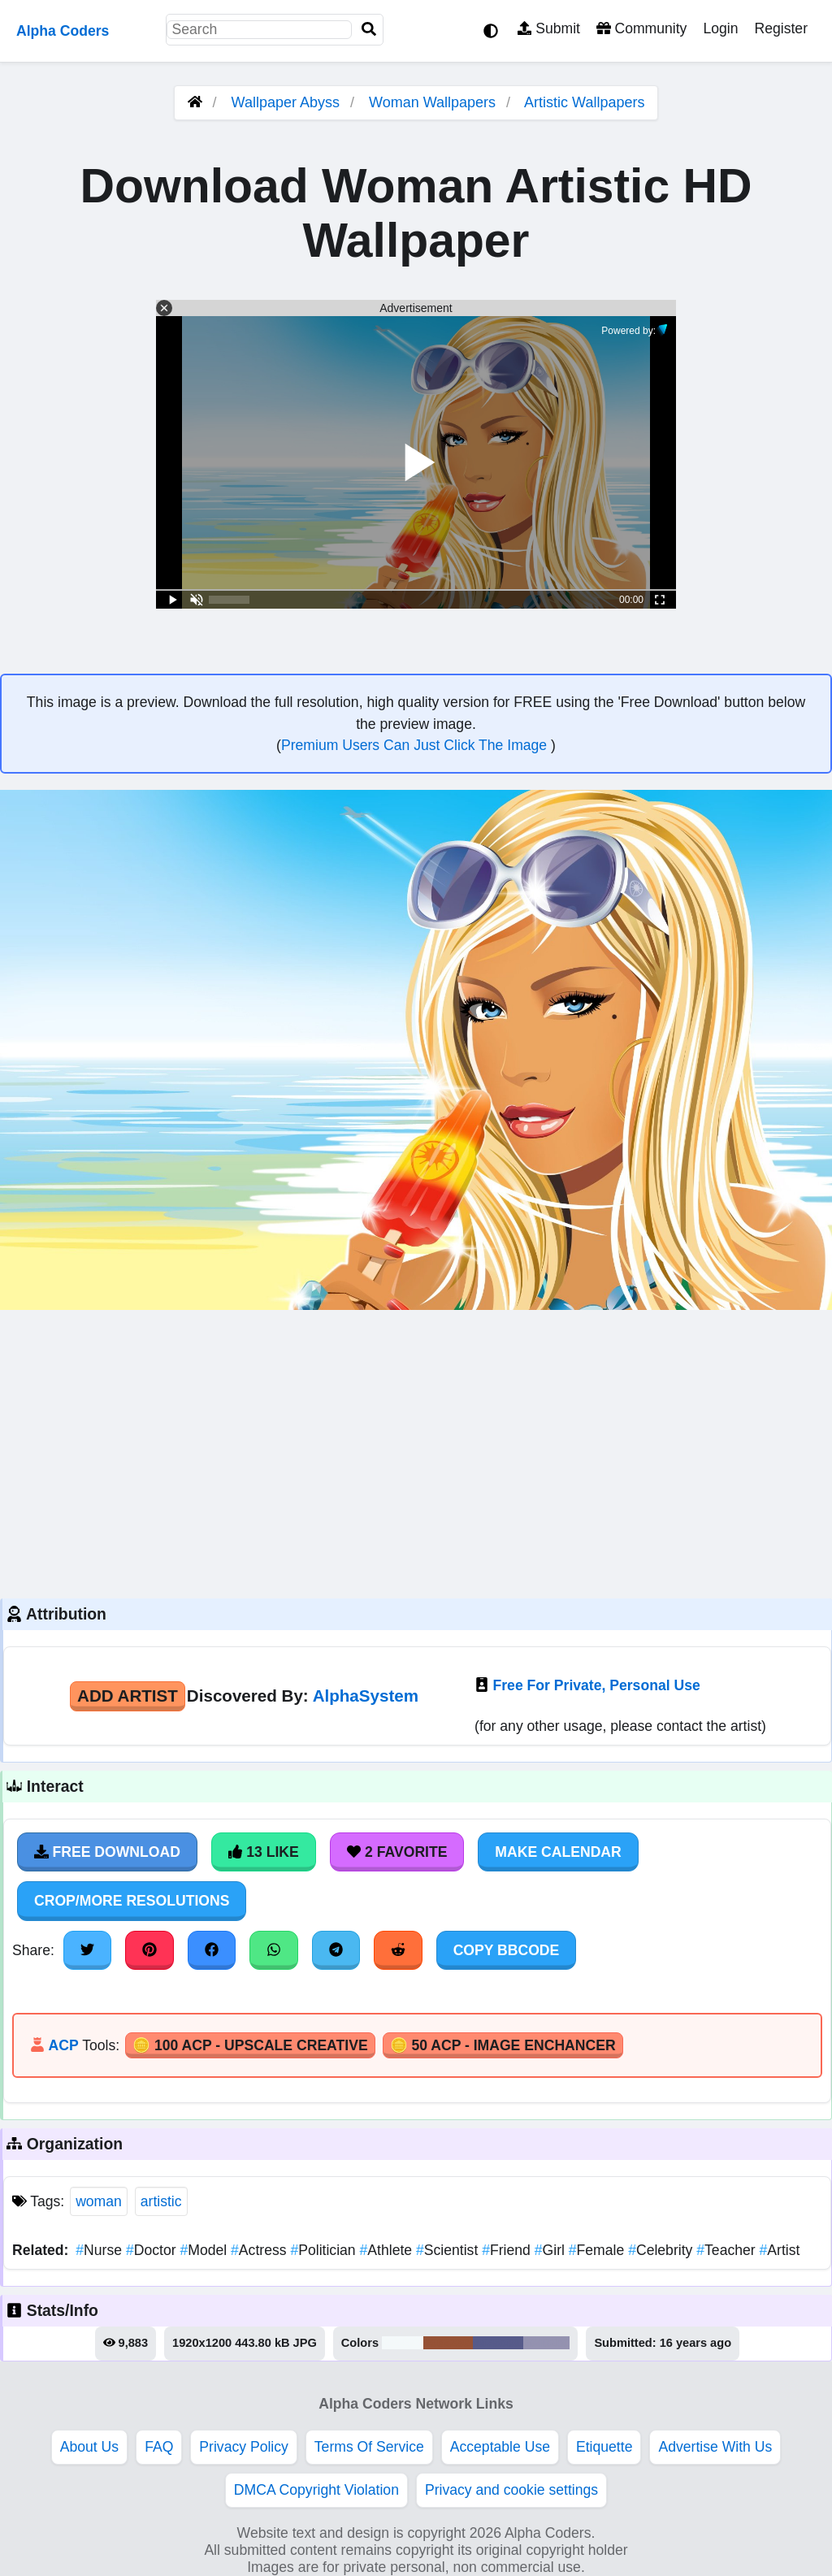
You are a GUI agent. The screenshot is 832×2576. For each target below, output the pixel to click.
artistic (161, 2201)
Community (641, 28)
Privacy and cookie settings (511, 2490)
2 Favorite (397, 1852)
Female (598, 2250)
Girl (552, 2250)
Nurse (101, 2250)
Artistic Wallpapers (584, 102)
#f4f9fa (402, 2342)
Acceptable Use (500, 2447)
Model (205, 2250)
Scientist (449, 2250)
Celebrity (662, 2250)
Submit (549, 28)
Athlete (388, 2250)
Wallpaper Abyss (286, 102)
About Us (89, 2447)
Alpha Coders (62, 31)
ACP (63, 2045)
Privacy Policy (243, 2447)
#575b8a (498, 2342)
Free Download (107, 1852)
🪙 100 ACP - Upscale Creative (250, 2045)
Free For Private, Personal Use (596, 1685)
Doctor (153, 2250)
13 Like (263, 1852)
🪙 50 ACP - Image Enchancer (503, 2045)
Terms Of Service (369, 2447)
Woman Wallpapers (434, 102)
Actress (260, 2250)
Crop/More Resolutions (131, 1901)
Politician (324, 2250)
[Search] (369, 30)
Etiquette (604, 2447)
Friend (508, 2250)
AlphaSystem (365, 1695)
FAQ (159, 2447)
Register (781, 28)
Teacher (727, 2250)
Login (720, 28)
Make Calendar (558, 1852)
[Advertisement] (416, 1452)
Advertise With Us (715, 2447)
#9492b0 (546, 2342)
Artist (780, 2250)
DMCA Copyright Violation (316, 2490)
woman (99, 2201)
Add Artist (127, 1695)
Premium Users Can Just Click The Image (416, 745)
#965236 (448, 2342)
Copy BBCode (506, 1950)
